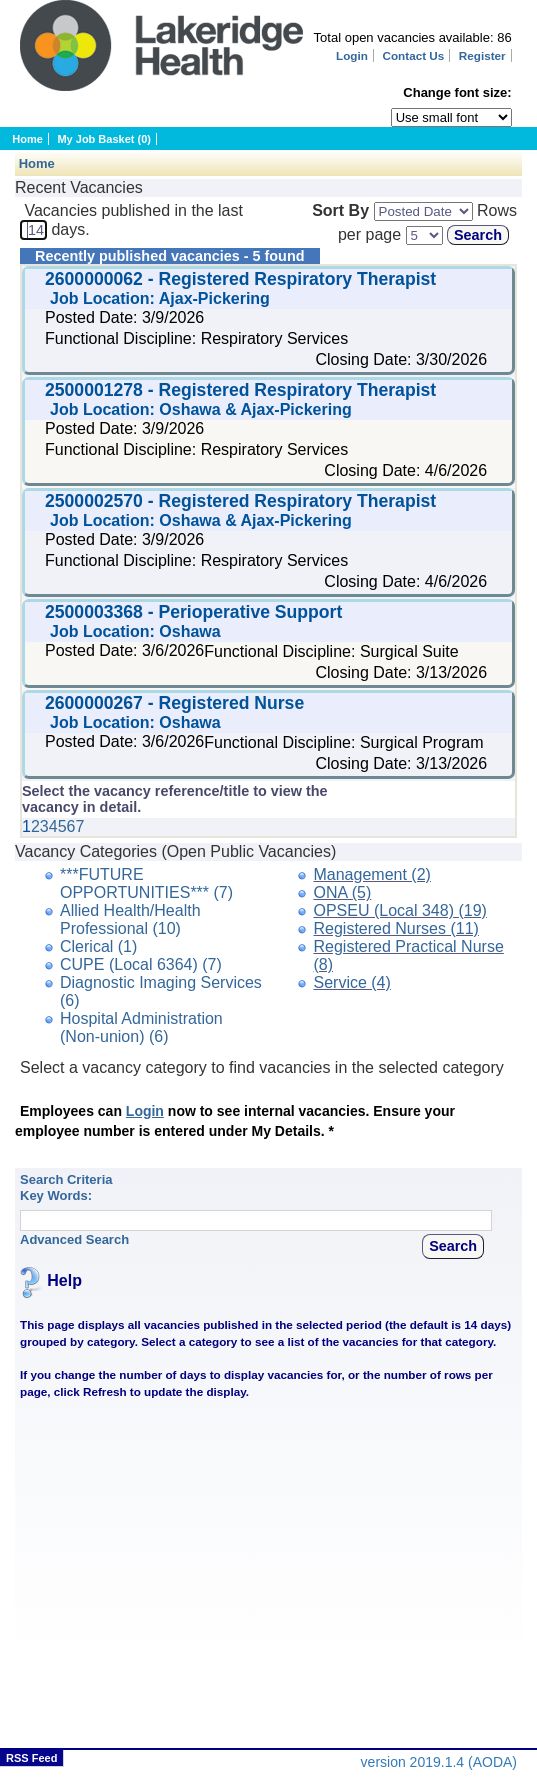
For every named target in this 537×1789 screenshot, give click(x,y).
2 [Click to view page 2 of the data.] (35, 826)
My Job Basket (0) (104, 139)
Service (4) (351, 982)
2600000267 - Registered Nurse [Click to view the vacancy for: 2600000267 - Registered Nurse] (177, 703)
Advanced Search (74, 1239)
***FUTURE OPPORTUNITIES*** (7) (146, 883)
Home (27, 139)
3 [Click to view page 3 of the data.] (44, 826)
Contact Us (414, 55)
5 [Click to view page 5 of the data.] (62, 826)
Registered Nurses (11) (395, 928)
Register (482, 55)
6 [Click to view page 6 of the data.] (71, 826)
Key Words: (56, 1195)
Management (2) (371, 874)
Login (352, 55)
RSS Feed (31, 1758)
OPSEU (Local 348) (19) (399, 910)
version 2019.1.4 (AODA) (439, 1762)
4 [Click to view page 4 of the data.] (53, 826)
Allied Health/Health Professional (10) (130, 919)
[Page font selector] (451, 117)
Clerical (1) (98, 946)
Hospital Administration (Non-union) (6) (141, 1027)
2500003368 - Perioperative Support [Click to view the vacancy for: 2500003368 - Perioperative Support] (196, 612)
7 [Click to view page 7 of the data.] (79, 826)
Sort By (340, 210)
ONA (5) (342, 892)
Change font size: (457, 92)
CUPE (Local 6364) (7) (141, 964)
